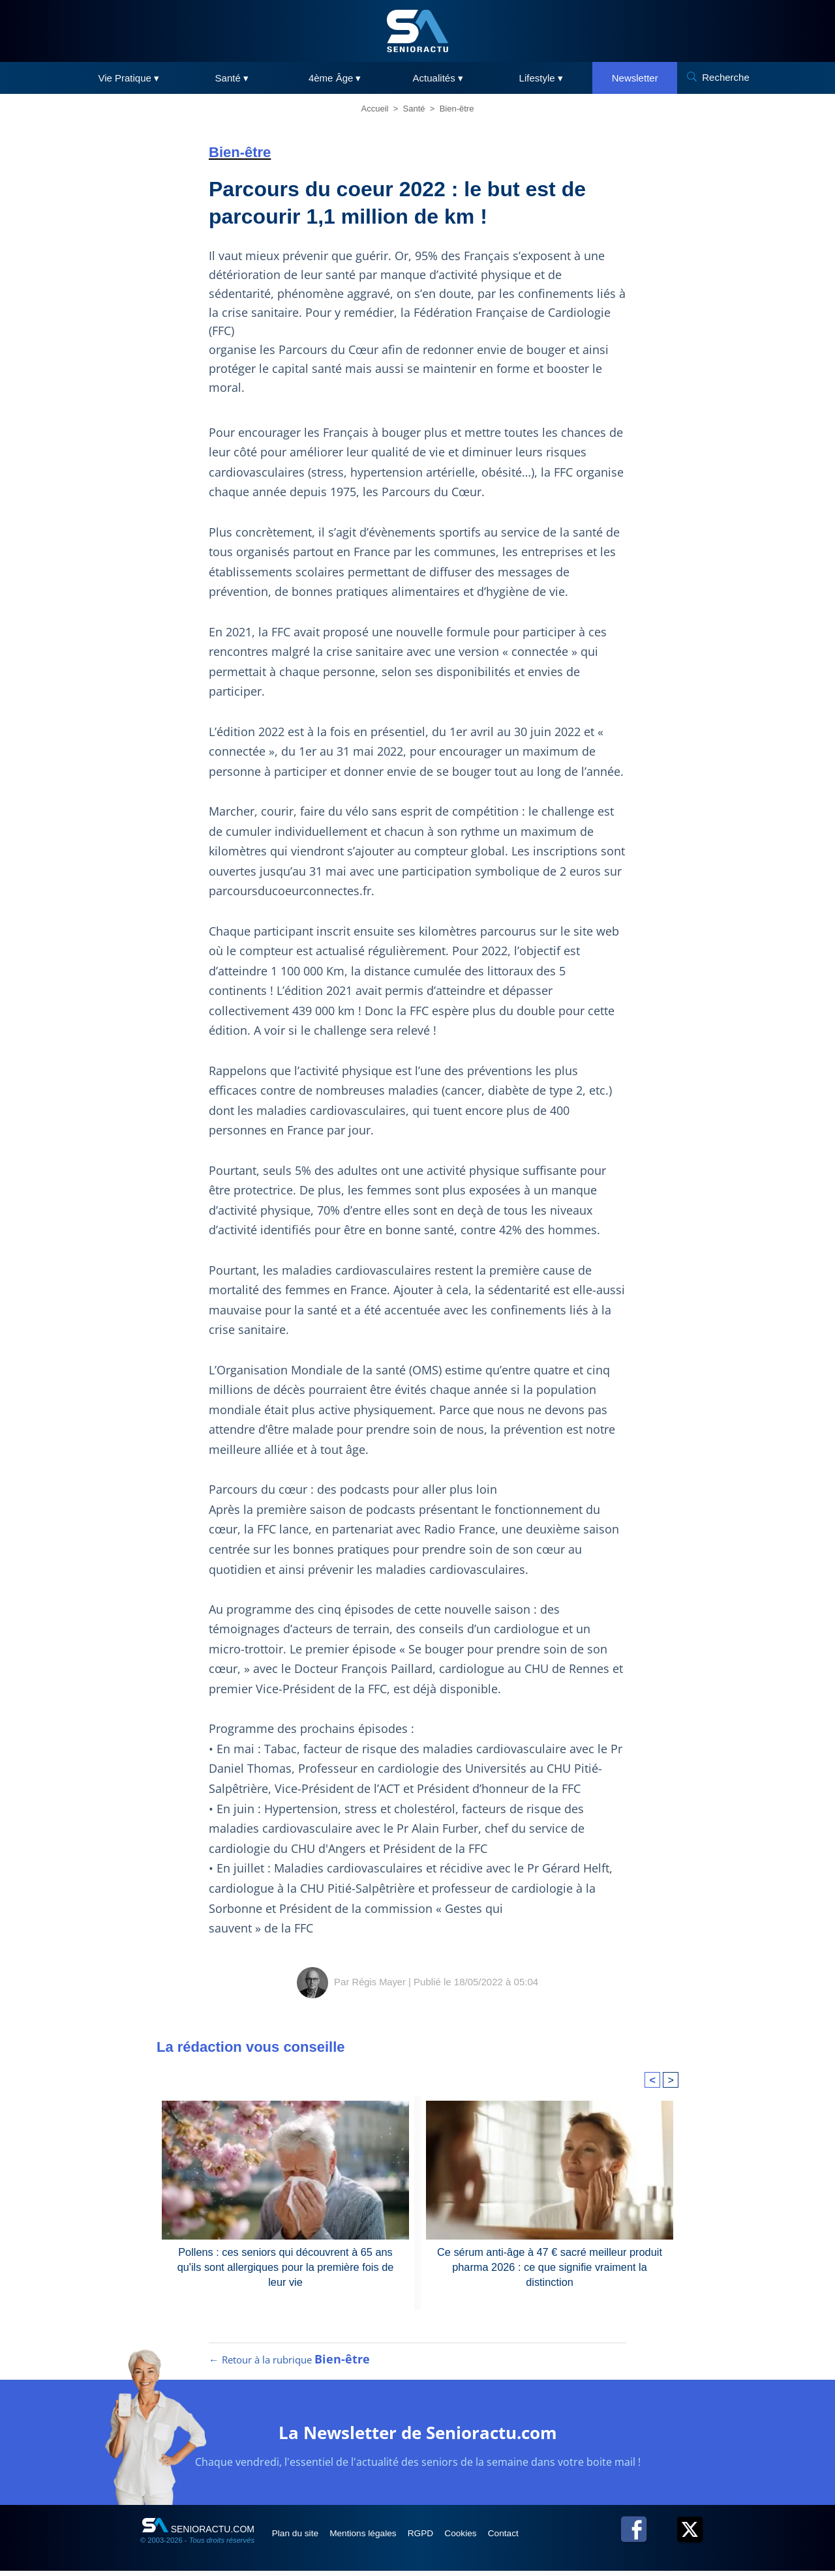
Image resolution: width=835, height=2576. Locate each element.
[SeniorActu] (417, 31)
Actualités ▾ (438, 77)
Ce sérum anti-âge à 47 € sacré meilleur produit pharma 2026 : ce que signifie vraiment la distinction (550, 2266)
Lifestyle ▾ (541, 77)
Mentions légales (372, 2538)
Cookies (480, 2538)
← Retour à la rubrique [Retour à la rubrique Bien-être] (289, 2364)
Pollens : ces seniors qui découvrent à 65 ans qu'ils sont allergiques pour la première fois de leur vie (285, 2266)
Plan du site (299, 2538)
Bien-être (457, 108)
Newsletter (635, 77)
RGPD (435, 2538)
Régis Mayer (379, 1981)
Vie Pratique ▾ (128, 77)
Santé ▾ (232, 77)
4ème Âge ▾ (335, 77)
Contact (527, 2538)
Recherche (726, 77)
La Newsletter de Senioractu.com (418, 2436)
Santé (414, 108)
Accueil (375, 108)
